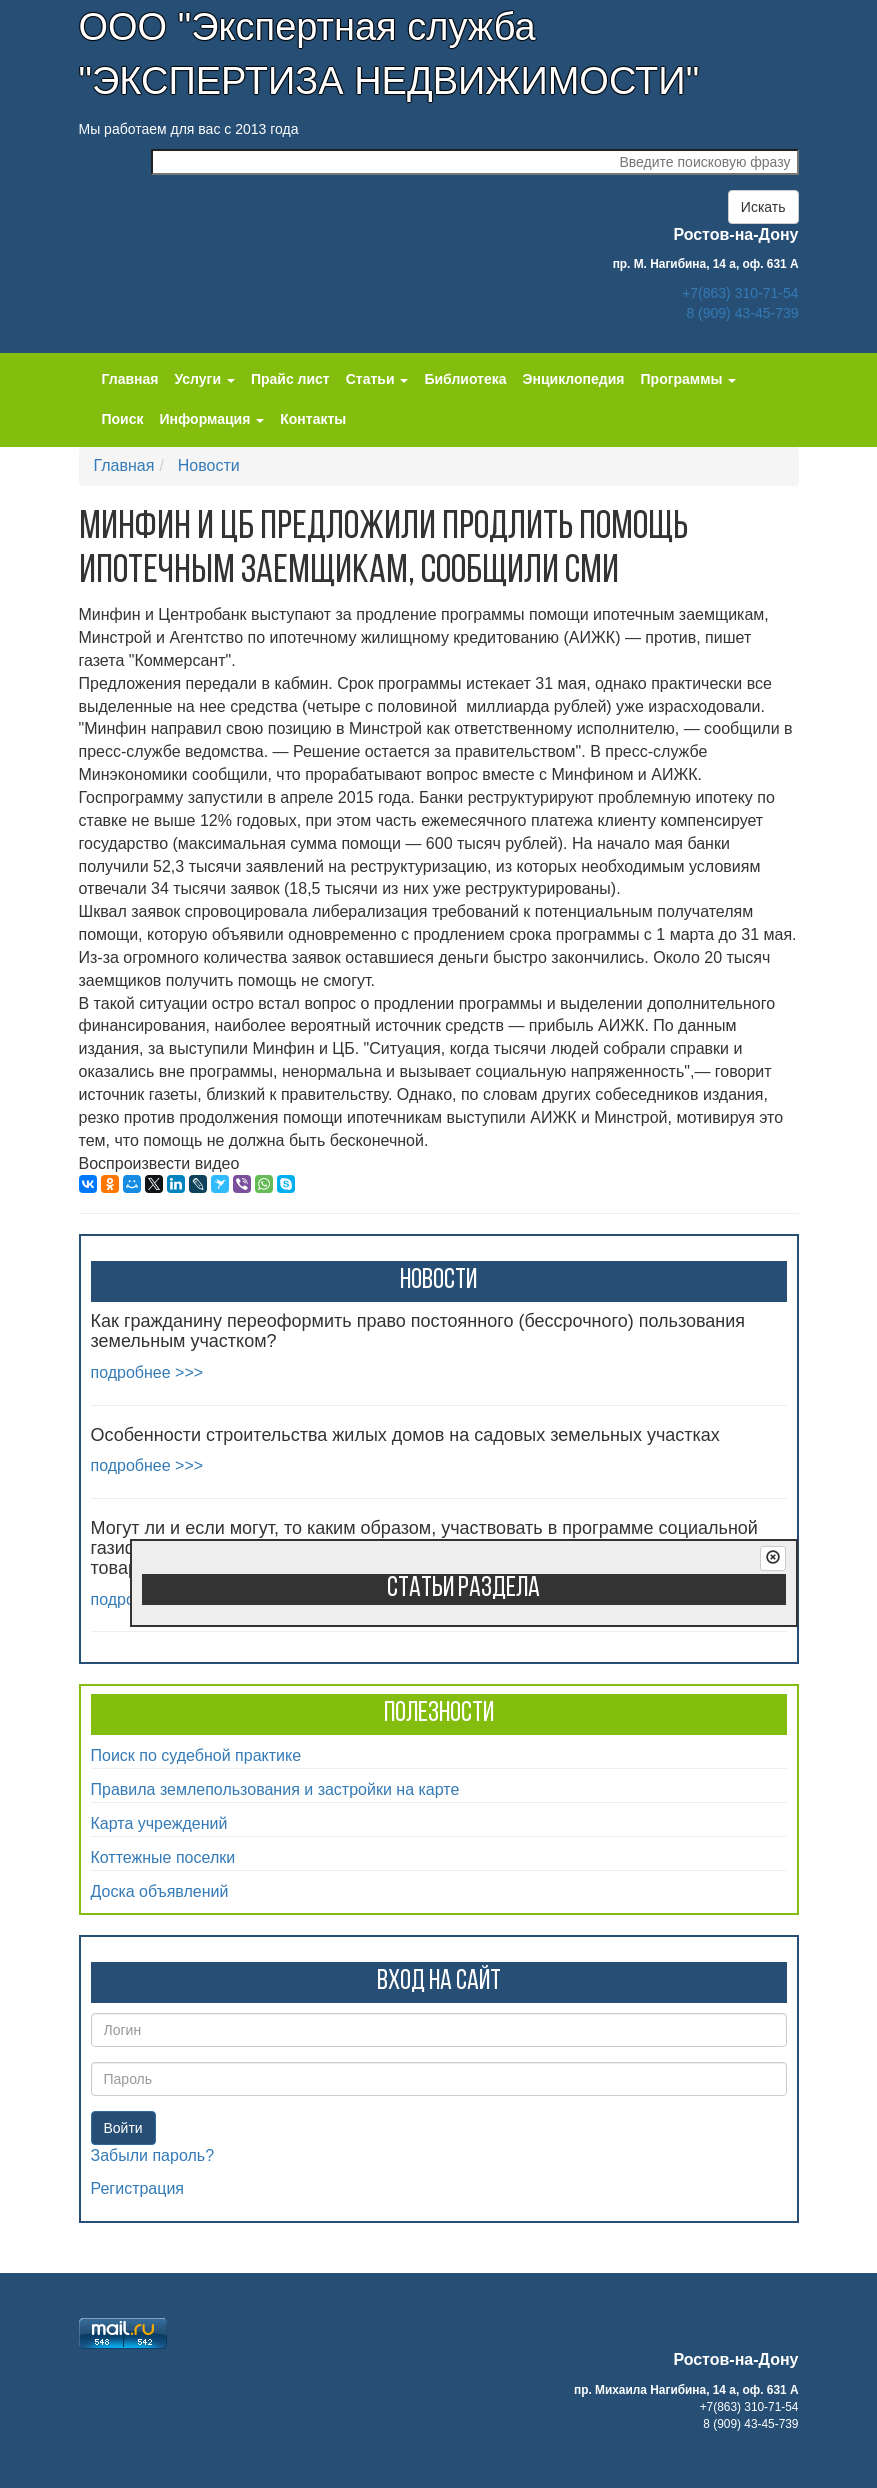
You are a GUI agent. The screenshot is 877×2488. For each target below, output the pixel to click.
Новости (209, 465)
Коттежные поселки (163, 1857)
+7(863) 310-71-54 (740, 293)
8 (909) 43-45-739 (742, 313)
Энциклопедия (574, 379)
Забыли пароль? (153, 2155)
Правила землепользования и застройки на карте (275, 1789)
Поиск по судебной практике (196, 1755)
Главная (130, 379)
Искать (763, 207)
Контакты (313, 419)
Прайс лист (290, 379)
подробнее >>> (147, 1372)
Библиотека (465, 379)
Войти (123, 2128)
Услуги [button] (204, 379)
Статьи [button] (377, 379)
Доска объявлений (160, 1891)
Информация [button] (212, 419)
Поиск (123, 419)
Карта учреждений (159, 1823)
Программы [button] (689, 379)
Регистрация (138, 2188)
